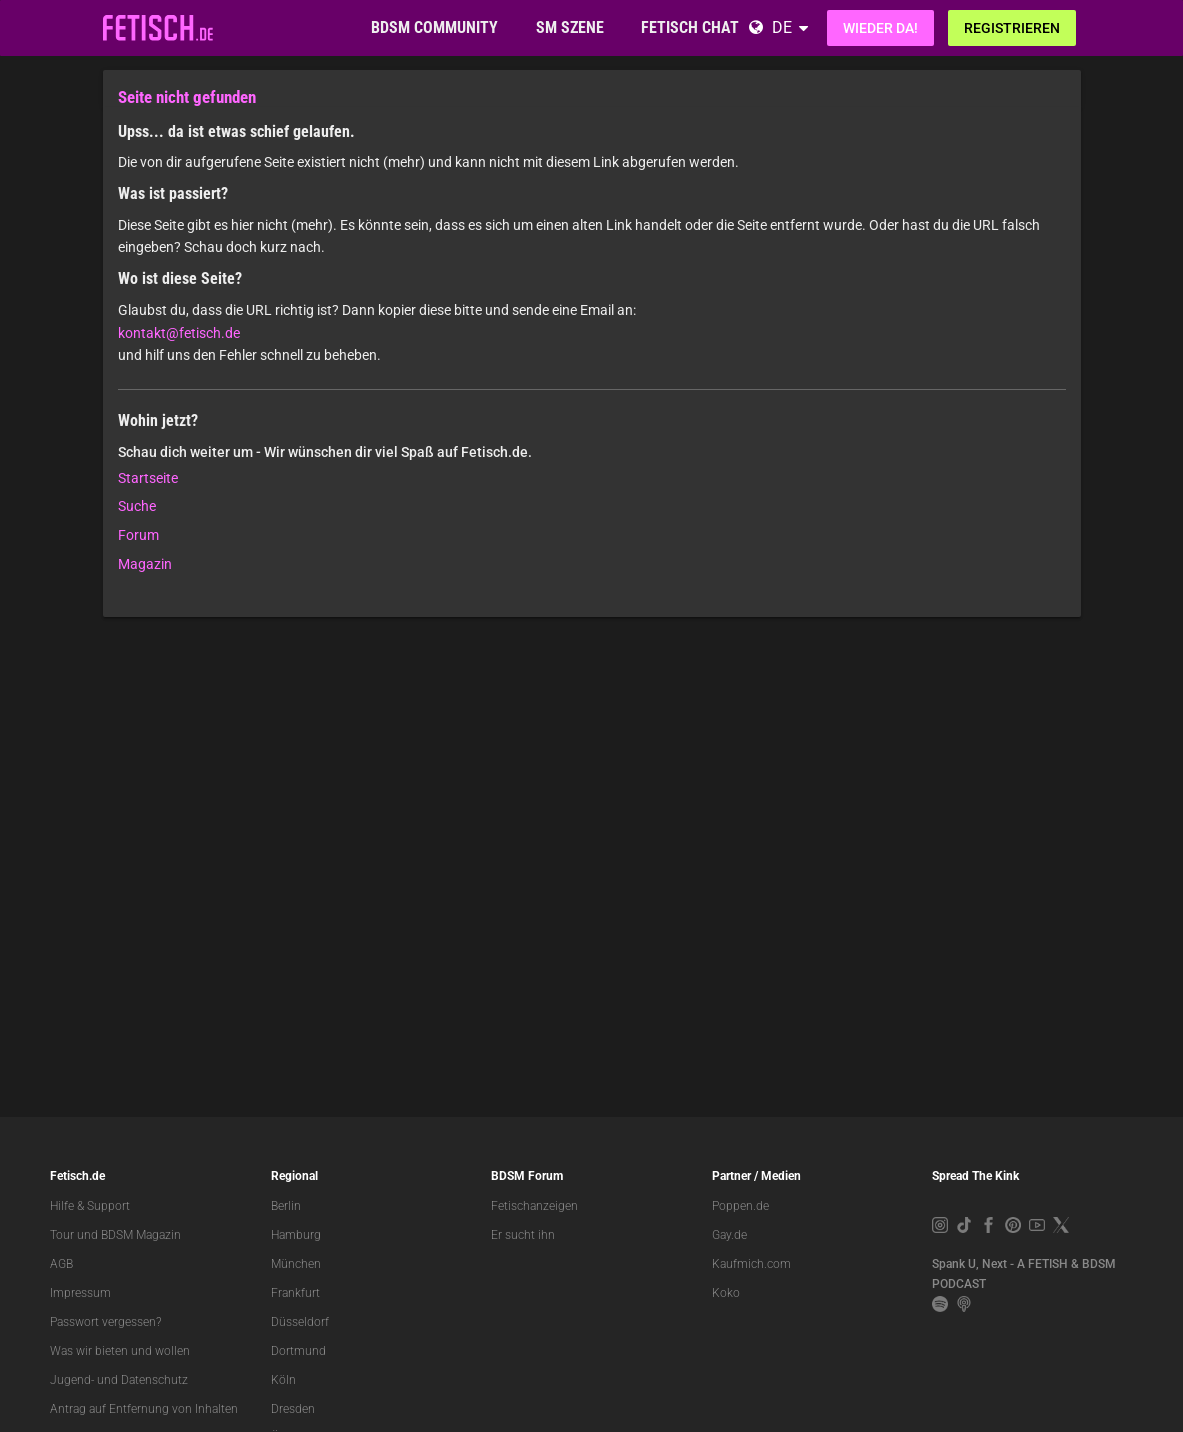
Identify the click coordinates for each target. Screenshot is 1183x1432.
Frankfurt (295, 1293)
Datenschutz (154, 1380)
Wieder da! (880, 28)
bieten (111, 1351)
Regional (294, 1176)
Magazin (145, 564)
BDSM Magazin (141, 1235)
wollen (172, 1351)
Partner (731, 1176)
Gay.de (729, 1235)
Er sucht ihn (523, 1235)
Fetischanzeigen (534, 1206)
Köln (283, 1380)
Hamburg (296, 1235)
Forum (138, 535)
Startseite (148, 478)
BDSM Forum (527, 1176)
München (296, 1264)
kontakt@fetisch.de (179, 333)
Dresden (293, 1409)
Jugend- (72, 1380)
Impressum (80, 1293)
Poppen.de (740, 1206)
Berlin (286, 1206)
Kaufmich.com (751, 1264)
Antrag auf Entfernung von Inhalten (144, 1409)
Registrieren (1012, 28)
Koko (726, 1293)
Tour (62, 1235)
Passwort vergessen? (105, 1322)
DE (782, 27)
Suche (137, 506)
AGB (61, 1264)
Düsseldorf (300, 1322)
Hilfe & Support (90, 1206)
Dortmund (298, 1351)
